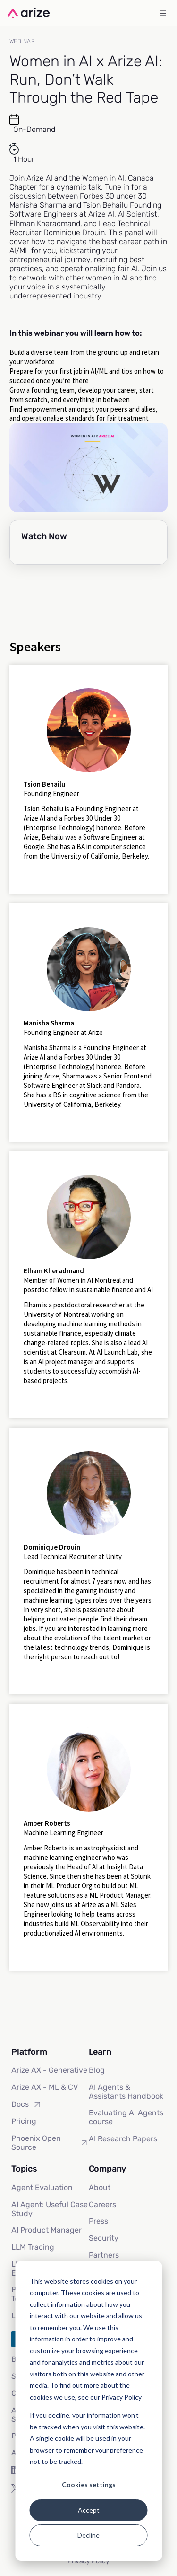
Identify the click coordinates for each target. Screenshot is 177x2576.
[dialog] (88, 2411)
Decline (88, 2535)
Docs (26, 2104)
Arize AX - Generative (49, 2070)
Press (98, 2221)
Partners (104, 2255)
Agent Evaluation (42, 2187)
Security (103, 2238)
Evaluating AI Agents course (126, 2117)
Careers (102, 2204)
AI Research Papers (123, 2138)
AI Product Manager (46, 2230)
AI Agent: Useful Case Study (49, 2209)
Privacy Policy (88, 2561)
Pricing (23, 2121)
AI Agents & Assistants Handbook (126, 2092)
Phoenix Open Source (50, 2143)
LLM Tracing (32, 2247)
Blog (97, 2070)
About (99, 2187)
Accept (89, 2510)
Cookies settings (89, 2484)
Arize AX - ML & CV (44, 2087)
